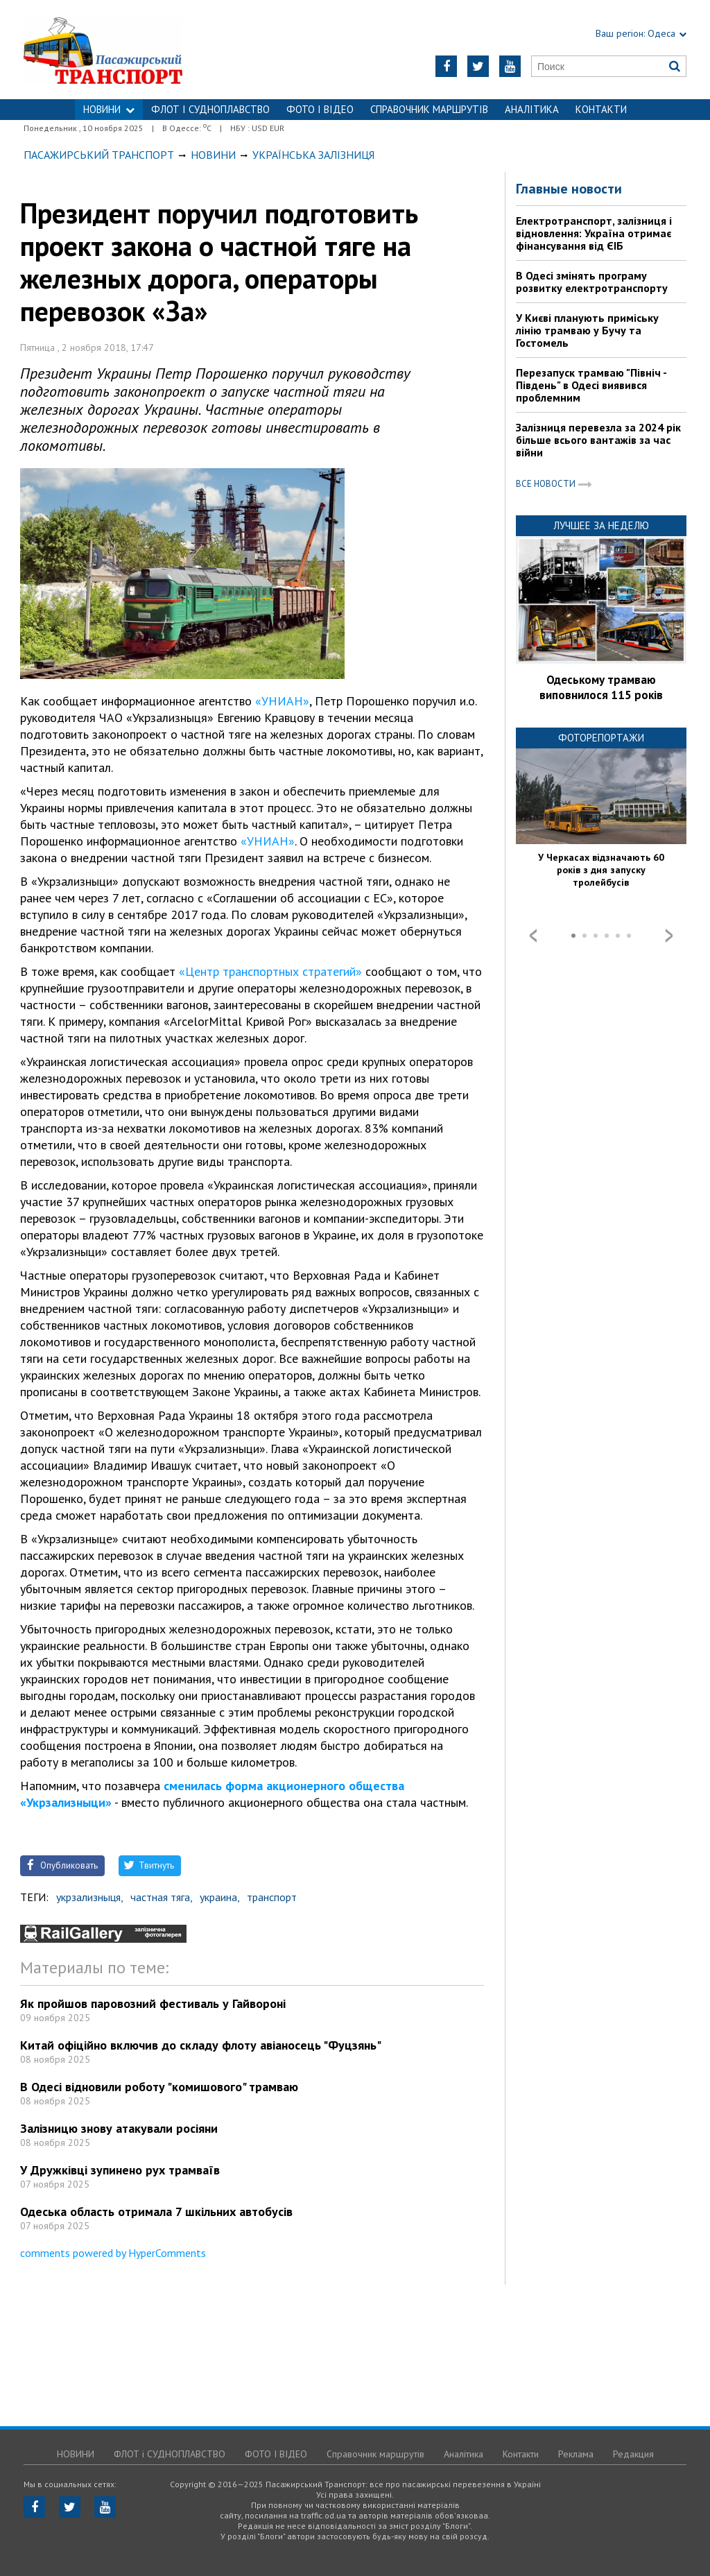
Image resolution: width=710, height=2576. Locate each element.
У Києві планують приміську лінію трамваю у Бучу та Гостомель (587, 330)
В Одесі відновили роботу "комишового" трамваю (159, 2087)
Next (669, 936)
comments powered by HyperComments (113, 2253)
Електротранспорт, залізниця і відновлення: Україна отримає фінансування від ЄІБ (594, 233)
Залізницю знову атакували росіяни (119, 2128)
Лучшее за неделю (601, 525)
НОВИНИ (109, 109)
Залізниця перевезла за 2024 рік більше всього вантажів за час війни (598, 439)
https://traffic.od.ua (140, 49)
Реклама (576, 2454)
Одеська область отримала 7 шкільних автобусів (156, 2211)
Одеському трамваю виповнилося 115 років (601, 687)
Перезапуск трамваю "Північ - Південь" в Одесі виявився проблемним (591, 385)
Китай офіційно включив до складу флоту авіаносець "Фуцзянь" (200, 2045)
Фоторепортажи (601, 737)
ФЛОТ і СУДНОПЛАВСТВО (210, 109)
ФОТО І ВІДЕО (320, 109)
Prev (533, 936)
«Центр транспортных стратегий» (270, 971)
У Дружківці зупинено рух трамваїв (120, 2170)
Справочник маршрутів (429, 109)
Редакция (633, 2454)
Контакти (601, 109)
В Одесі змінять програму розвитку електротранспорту (592, 281)
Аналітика (532, 109)
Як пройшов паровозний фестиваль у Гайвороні (153, 2003)
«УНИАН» (282, 701)
